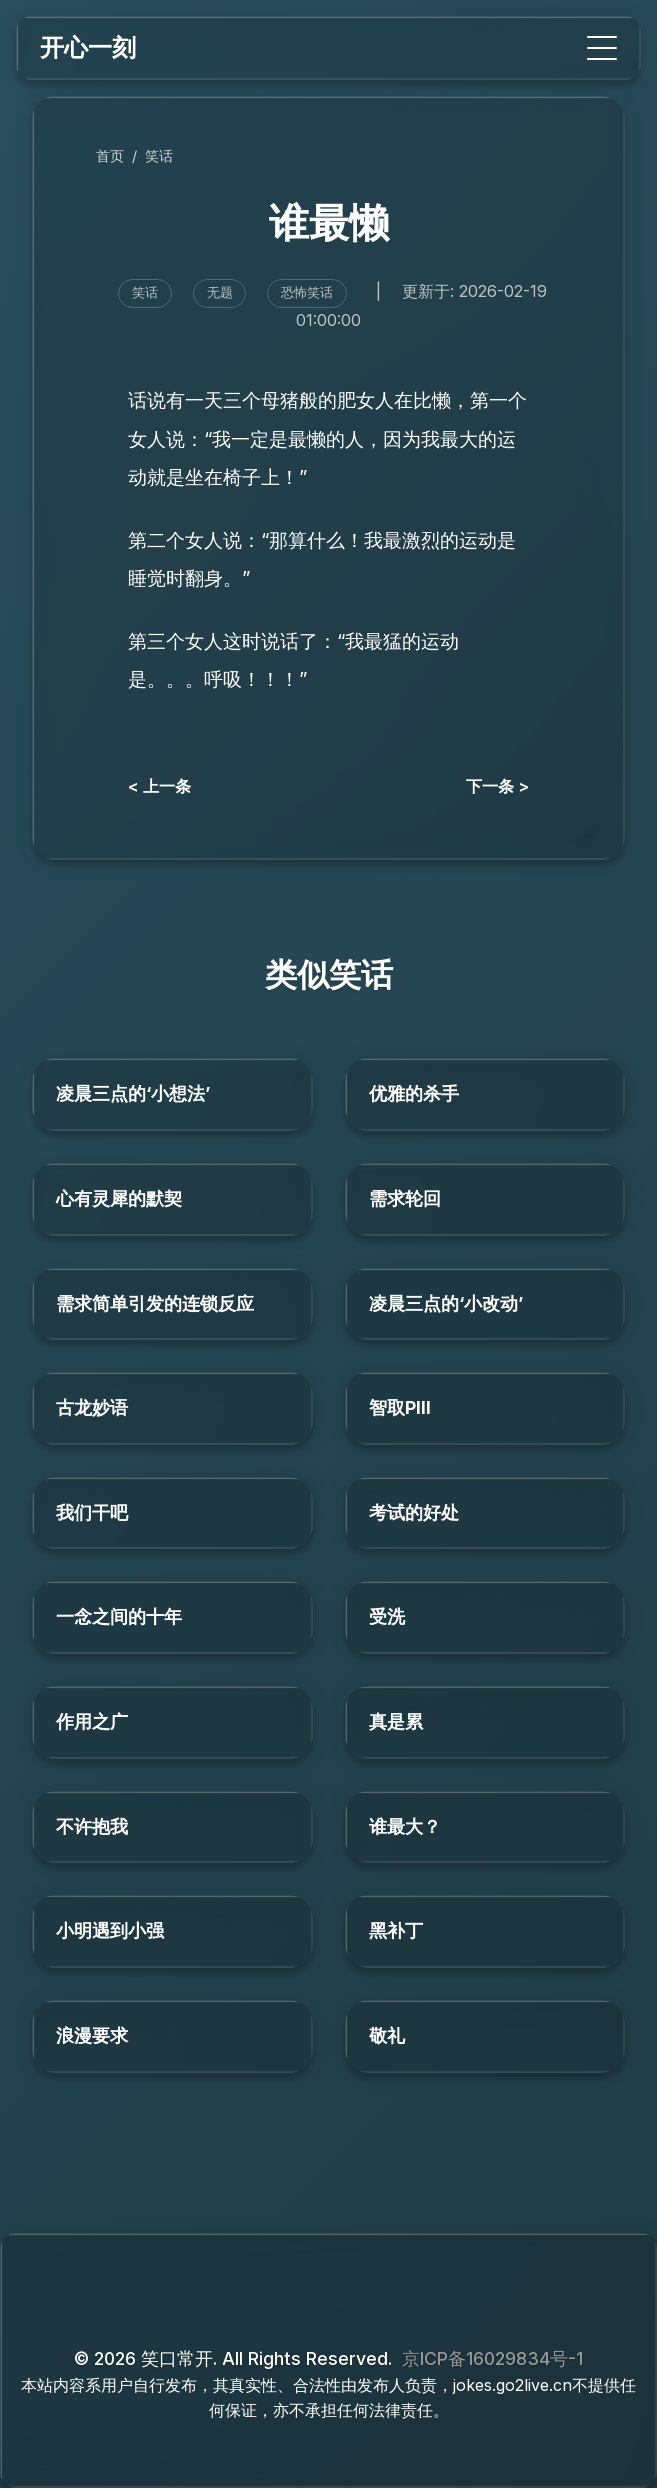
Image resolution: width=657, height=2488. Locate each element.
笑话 (159, 155)
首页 (110, 155)
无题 (220, 292)
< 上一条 (159, 786)
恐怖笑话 (307, 292)
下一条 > (497, 786)
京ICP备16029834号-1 (492, 2358)
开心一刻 (88, 47)
